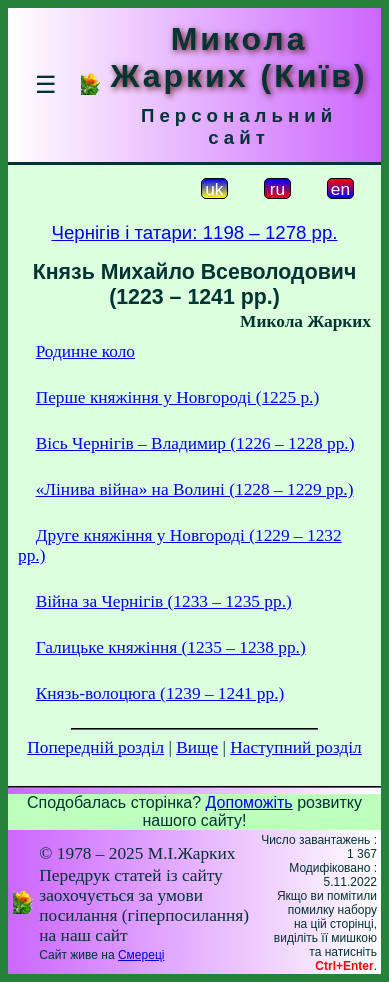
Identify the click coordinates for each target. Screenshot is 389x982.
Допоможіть (249, 802)
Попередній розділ (95, 747)
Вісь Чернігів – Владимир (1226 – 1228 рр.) (195, 443)
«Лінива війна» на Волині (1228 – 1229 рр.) (195, 489)
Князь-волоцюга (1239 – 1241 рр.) (160, 693)
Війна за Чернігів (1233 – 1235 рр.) (164, 601)
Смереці (141, 955)
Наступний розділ (295, 747)
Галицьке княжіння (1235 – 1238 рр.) (171, 647)
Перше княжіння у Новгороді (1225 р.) (178, 397)
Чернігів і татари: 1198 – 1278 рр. (194, 232)
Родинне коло (85, 351)
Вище (197, 747)
